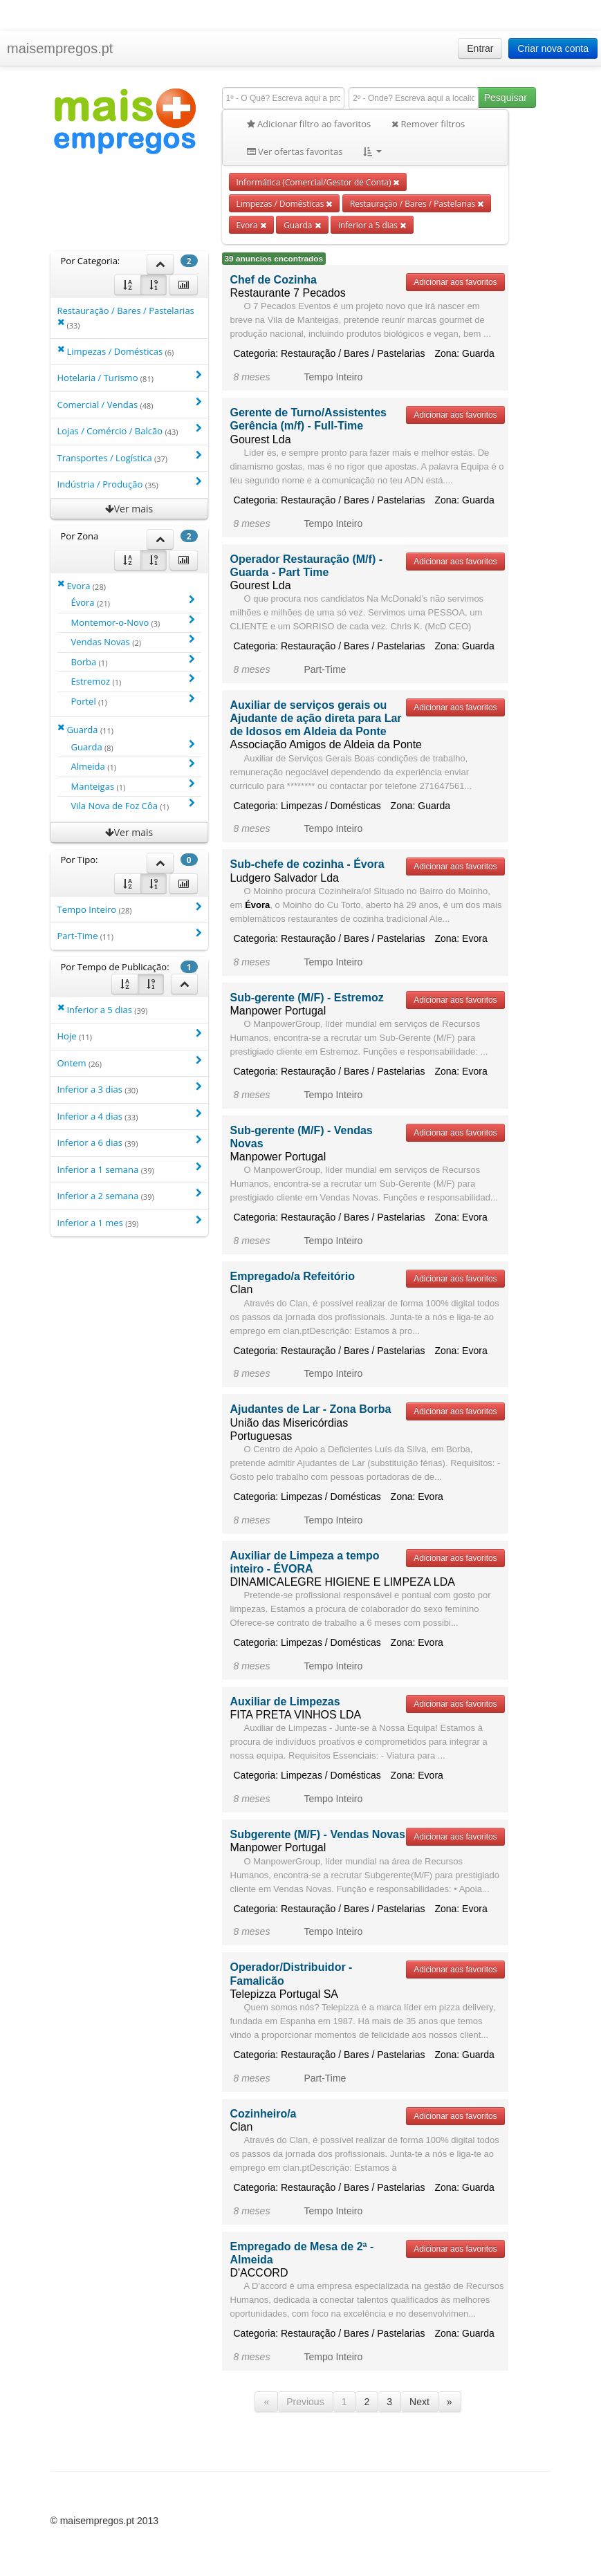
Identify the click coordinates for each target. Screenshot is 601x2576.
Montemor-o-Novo (132, 622)
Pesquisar (505, 97)
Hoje (129, 1035)
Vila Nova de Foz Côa (132, 805)
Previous (305, 2401)
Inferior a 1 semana (129, 1169)
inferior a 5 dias (372, 224)
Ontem (129, 1062)
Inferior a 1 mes (129, 1222)
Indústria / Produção (129, 483)
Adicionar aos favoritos (455, 282)
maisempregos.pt (60, 48)
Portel (132, 700)
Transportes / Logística (129, 457)
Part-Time (129, 935)
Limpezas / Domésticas (285, 203)
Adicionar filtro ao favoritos (309, 124)
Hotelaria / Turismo (129, 377)
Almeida (132, 765)
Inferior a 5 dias (102, 1009)
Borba (132, 661)
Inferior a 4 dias (129, 1115)
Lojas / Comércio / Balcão (129, 430)
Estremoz (132, 680)
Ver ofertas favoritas (295, 151)
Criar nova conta (553, 48)
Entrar (480, 48)
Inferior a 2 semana (129, 1195)
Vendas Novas (132, 641)
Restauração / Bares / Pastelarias (417, 203)
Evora (251, 224)
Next (419, 2401)
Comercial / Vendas (129, 404)
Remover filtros (428, 124)
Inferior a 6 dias (129, 1142)
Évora (132, 602)
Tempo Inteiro (129, 909)
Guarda (302, 224)
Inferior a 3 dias (129, 1088)
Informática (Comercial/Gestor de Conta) (318, 181)
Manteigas (132, 786)
